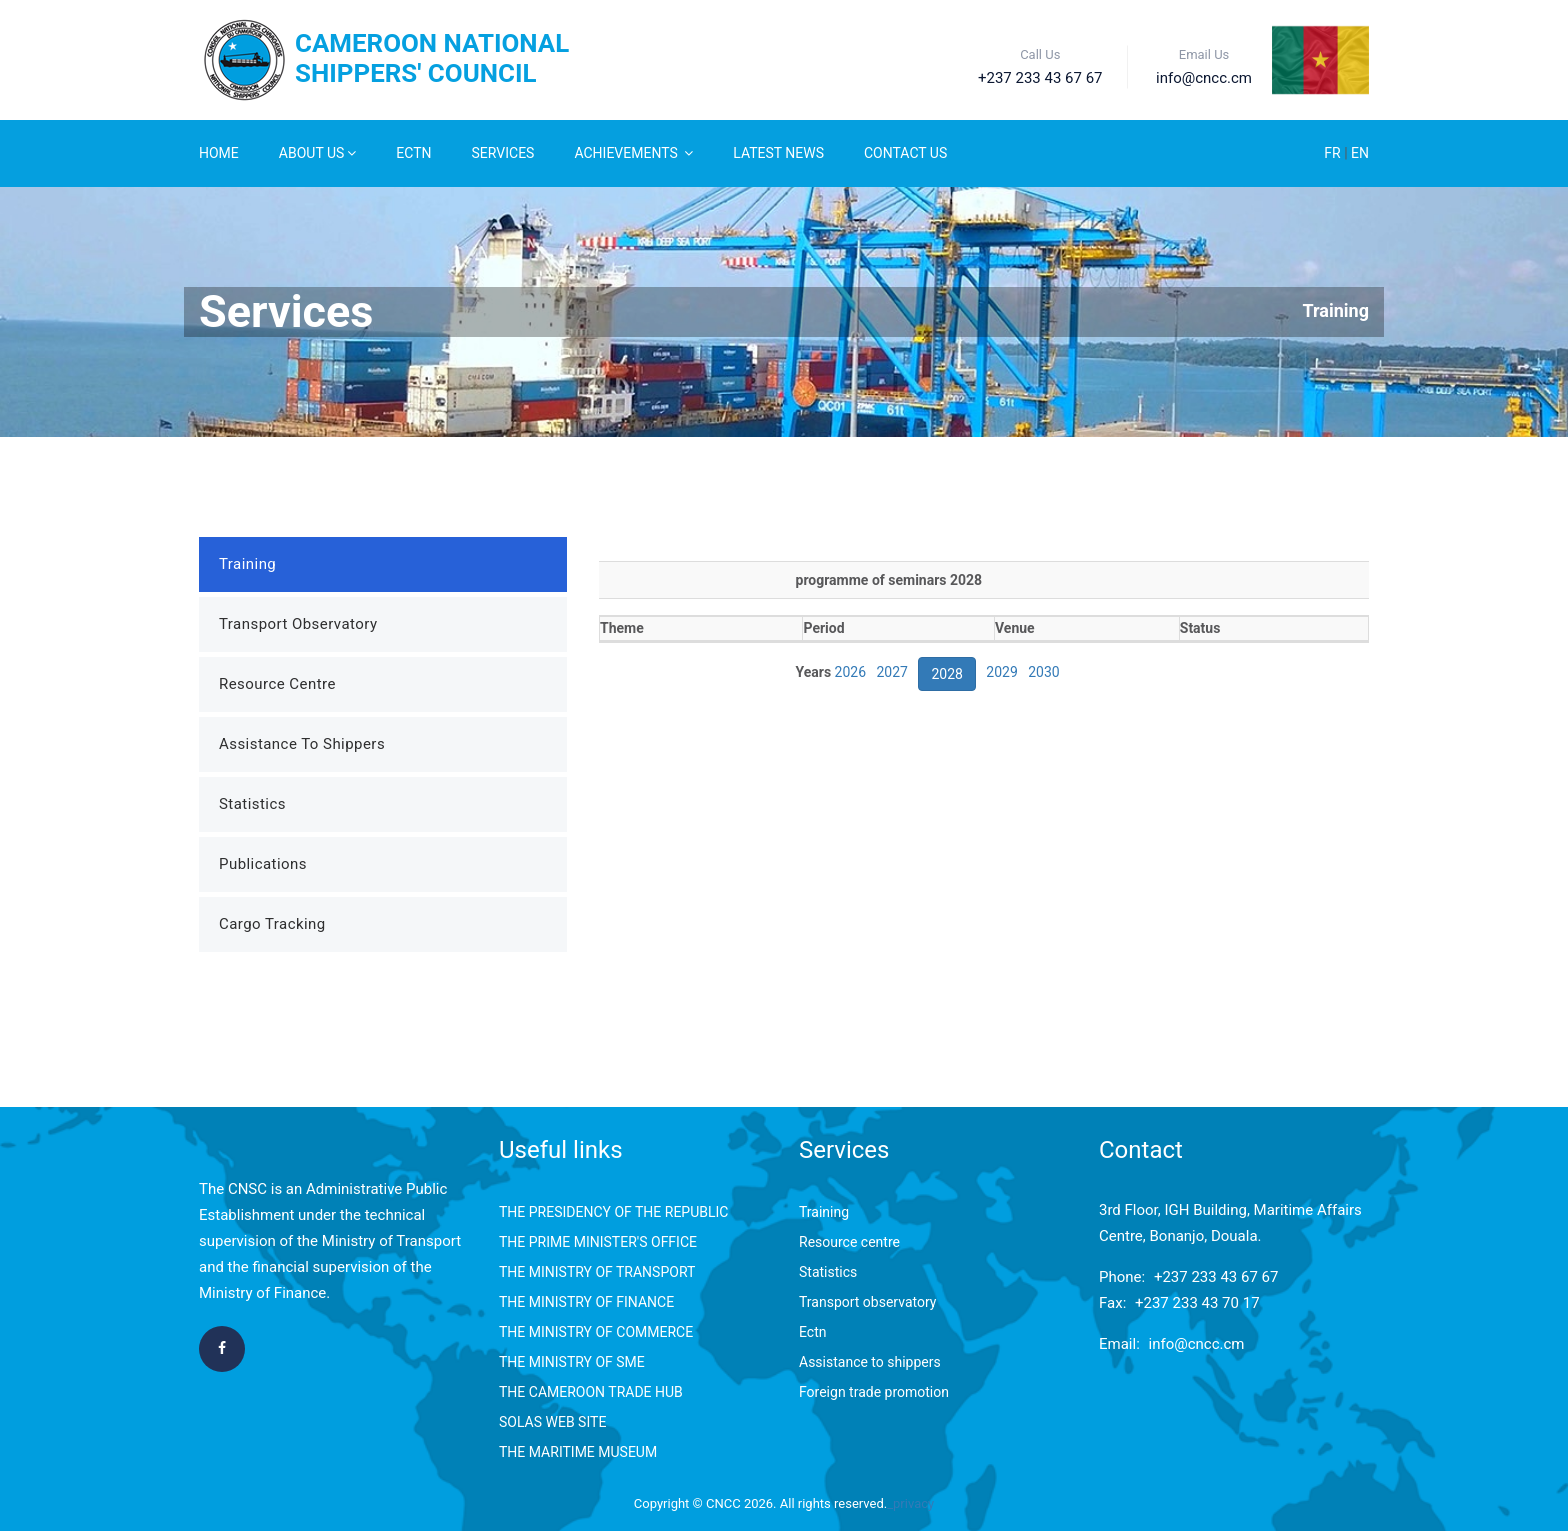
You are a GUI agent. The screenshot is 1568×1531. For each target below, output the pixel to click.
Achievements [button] (633, 153)
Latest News (778, 153)
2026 (850, 672)
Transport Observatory (298, 624)
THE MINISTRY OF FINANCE (586, 1302)
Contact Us (905, 153)
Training (1336, 310)
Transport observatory (867, 1302)
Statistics (252, 804)
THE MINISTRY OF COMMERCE (596, 1332)
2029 (1001, 672)
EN (1360, 153)
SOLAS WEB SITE (552, 1422)
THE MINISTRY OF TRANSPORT (597, 1272)
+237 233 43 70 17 (1197, 1303)
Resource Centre (277, 684)
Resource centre (849, 1242)
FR (1334, 153)
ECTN (413, 153)
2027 (892, 672)
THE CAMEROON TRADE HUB (591, 1392)
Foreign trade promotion (874, 1392)
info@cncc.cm (1197, 1344)
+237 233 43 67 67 (1216, 1277)
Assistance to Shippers (302, 744)
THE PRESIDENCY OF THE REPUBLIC (613, 1212)
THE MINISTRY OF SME (572, 1362)
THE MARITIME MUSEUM (578, 1452)
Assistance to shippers (870, 1362)
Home (219, 153)
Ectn (812, 1332)
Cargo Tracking (272, 924)
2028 (946, 674)
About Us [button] (318, 153)
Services (503, 153)
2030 (1043, 672)
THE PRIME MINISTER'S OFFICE (598, 1242)
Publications (263, 864)
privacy (913, 1503)
